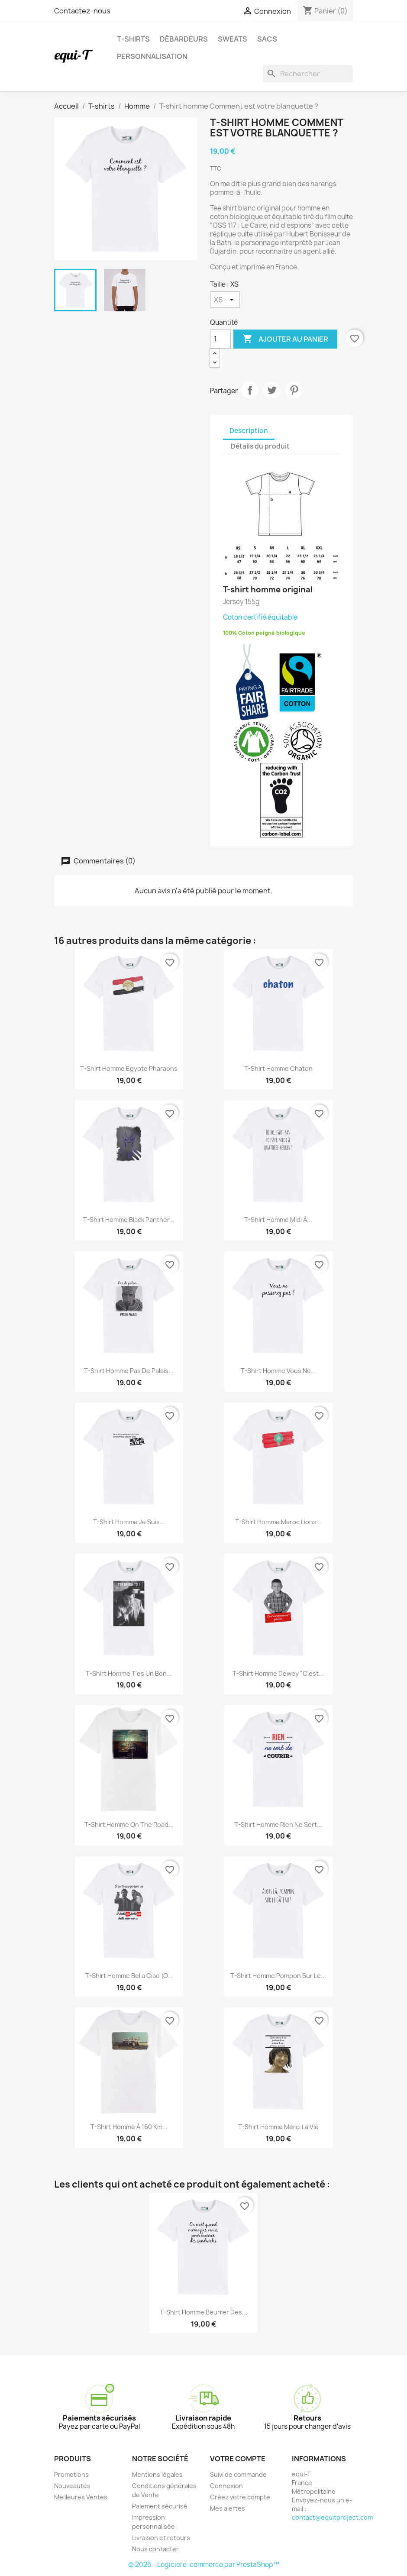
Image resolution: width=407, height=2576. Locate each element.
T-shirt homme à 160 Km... (129, 2127)
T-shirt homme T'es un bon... (129, 1673)
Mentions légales (157, 2474)
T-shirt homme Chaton (278, 1068)
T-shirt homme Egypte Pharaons (129, 1068)
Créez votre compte (240, 2497)
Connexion (226, 2486)
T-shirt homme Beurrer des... (203, 2312)
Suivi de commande (238, 2474)
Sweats (232, 39)
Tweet (272, 390)
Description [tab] (248, 430)
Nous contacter (155, 2549)
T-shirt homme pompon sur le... (278, 1976)
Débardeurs (184, 39)
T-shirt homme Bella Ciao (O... (129, 1976)
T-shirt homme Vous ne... (278, 1371)
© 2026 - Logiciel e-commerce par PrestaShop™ (203, 2564)
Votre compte (237, 2458)
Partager (249, 390)
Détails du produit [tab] (260, 446)
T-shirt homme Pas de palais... (129, 1371)
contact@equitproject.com (332, 2517)
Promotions (71, 2474)
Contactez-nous (82, 11)
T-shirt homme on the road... (129, 1824)
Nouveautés (72, 2486)
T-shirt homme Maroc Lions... (278, 1522)
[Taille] (225, 299)
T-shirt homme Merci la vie (278, 2127)
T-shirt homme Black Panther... (128, 1219)
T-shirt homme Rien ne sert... (278, 1824)
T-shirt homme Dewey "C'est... (278, 1673)
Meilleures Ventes (80, 2497)
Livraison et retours (161, 2538)
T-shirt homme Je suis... (129, 1522)
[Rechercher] (308, 73)
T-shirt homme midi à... (278, 1219)
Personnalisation (152, 56)
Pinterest (294, 390)
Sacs (267, 39)
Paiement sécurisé (159, 2506)
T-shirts (133, 39)
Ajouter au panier (285, 339)
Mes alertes (227, 2508)
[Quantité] (220, 339)
